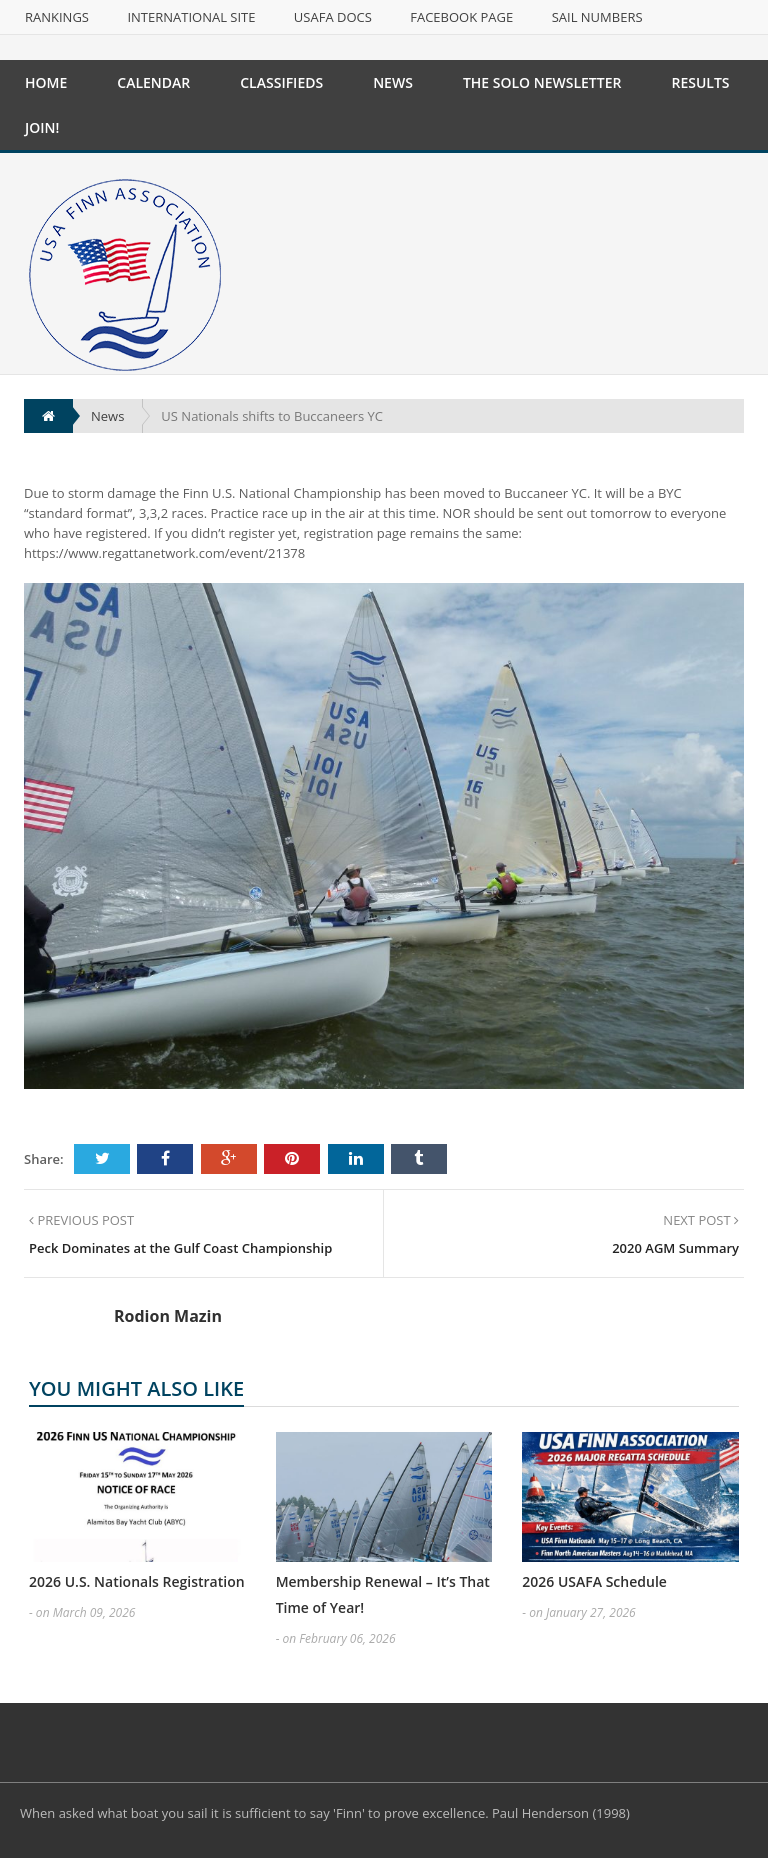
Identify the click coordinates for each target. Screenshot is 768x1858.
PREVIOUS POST (81, 1220)
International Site (191, 17)
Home (46, 82)
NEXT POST (701, 1220)
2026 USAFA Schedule (594, 1581)
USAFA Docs (333, 17)
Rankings (57, 17)
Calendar (153, 82)
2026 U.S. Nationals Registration (137, 1581)
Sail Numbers (597, 17)
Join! (42, 127)
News (393, 82)
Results (700, 82)
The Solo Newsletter (542, 82)
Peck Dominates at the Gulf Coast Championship (180, 1248)
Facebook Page (461, 17)
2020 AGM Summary (675, 1248)
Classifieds (281, 82)
